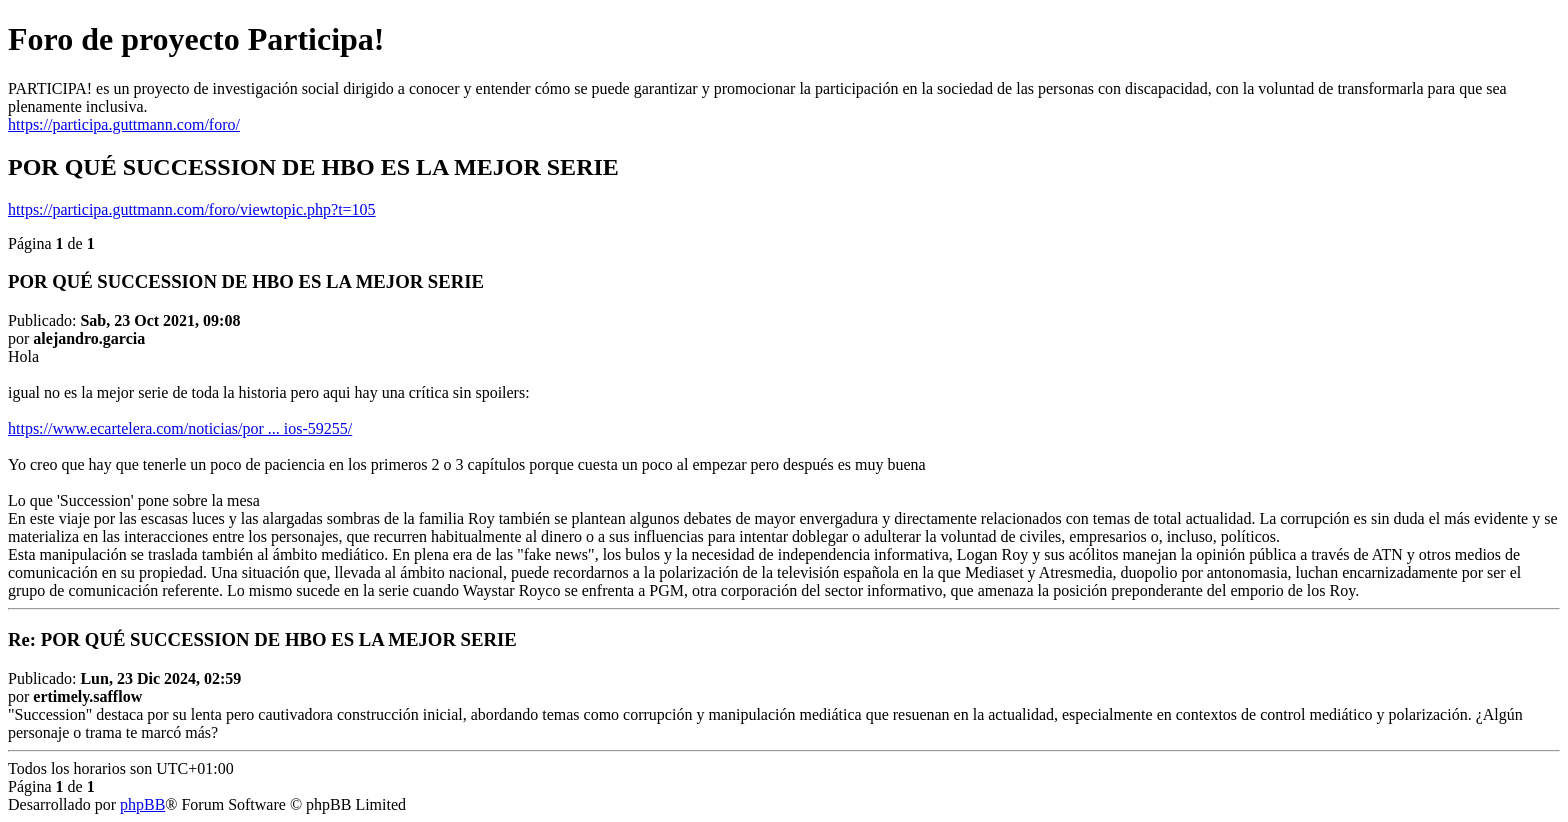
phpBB (142, 804)
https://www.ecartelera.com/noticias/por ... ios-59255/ (180, 428)
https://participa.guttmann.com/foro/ (124, 124)
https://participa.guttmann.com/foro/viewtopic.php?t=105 (192, 209)
